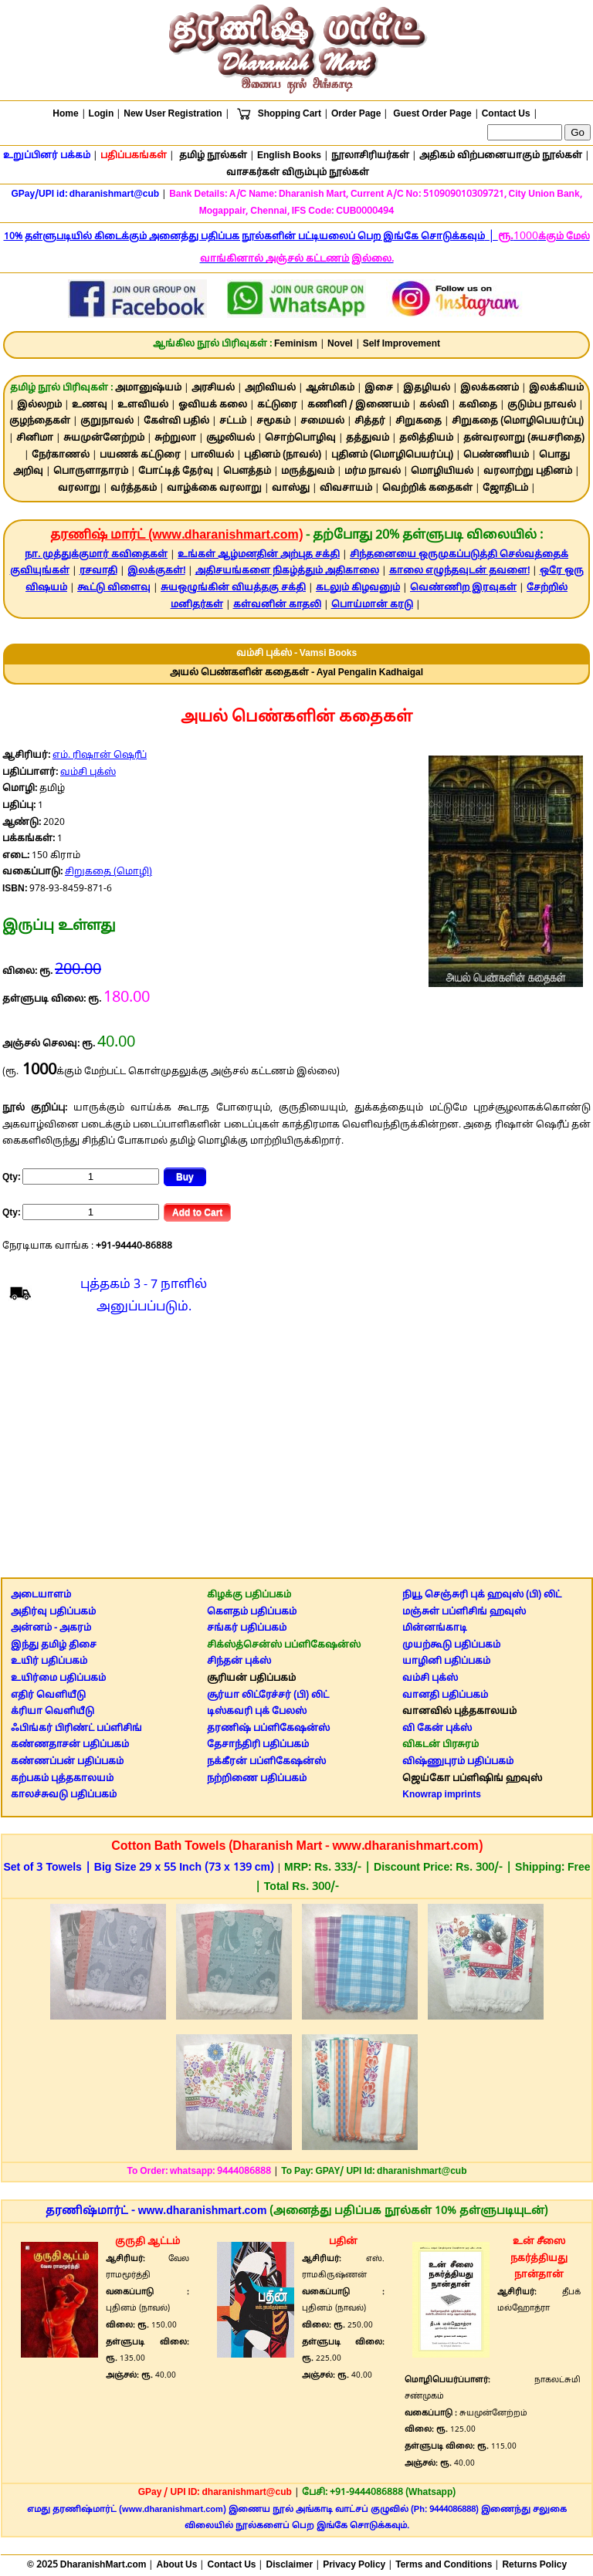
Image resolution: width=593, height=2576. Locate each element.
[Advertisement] (296, 1450)
